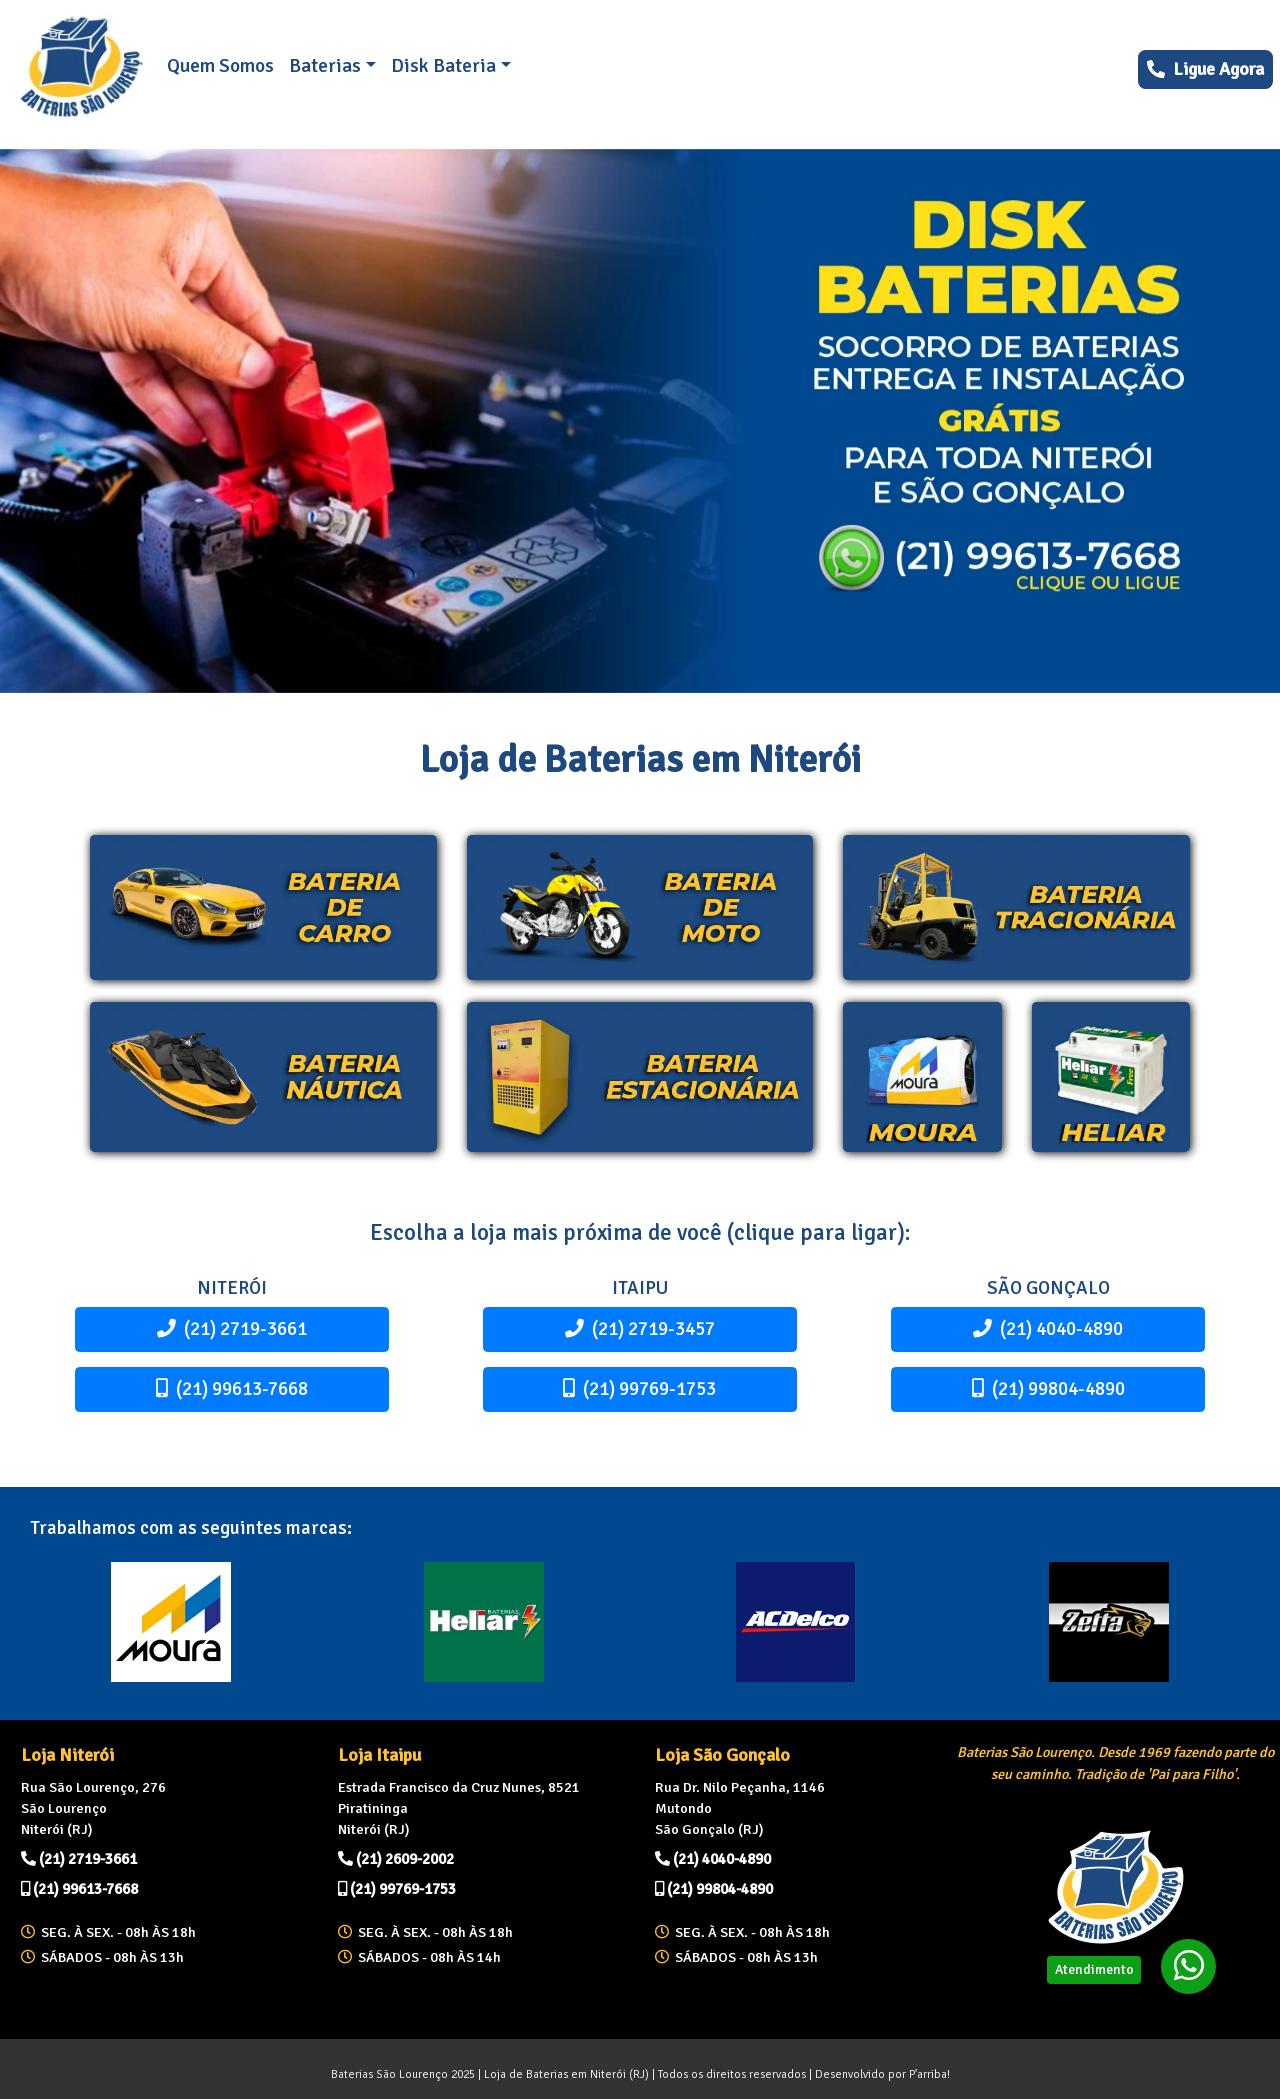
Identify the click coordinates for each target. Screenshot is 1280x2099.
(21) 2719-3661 (232, 1328)
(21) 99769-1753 (639, 1388)
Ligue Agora (1205, 69)
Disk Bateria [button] (443, 66)
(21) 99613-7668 (232, 1388)
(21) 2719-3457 (640, 1328)
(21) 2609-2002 (396, 1859)
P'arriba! (929, 2074)
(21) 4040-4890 (1048, 1328)
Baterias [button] (325, 66)
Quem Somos (220, 66)
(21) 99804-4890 (1048, 1388)
